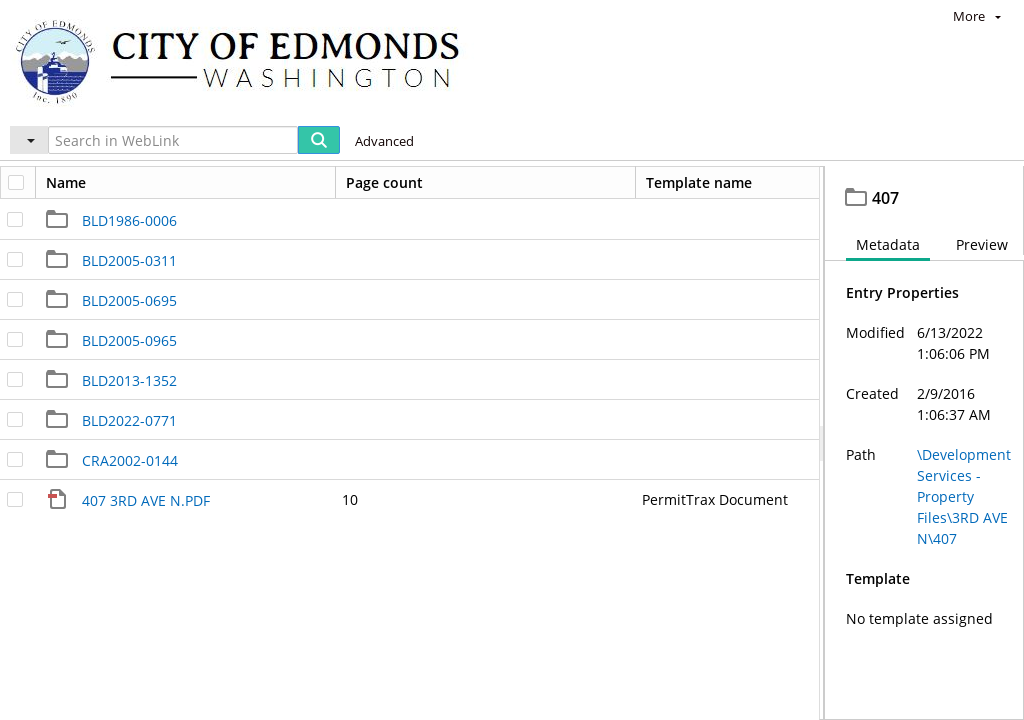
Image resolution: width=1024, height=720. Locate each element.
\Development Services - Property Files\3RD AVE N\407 (964, 540)
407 (580, 185)
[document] (924, 465)
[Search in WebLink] (173, 140)
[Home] (247, 60)
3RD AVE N (507, 185)
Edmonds (76, 185)
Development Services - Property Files (289, 185)
